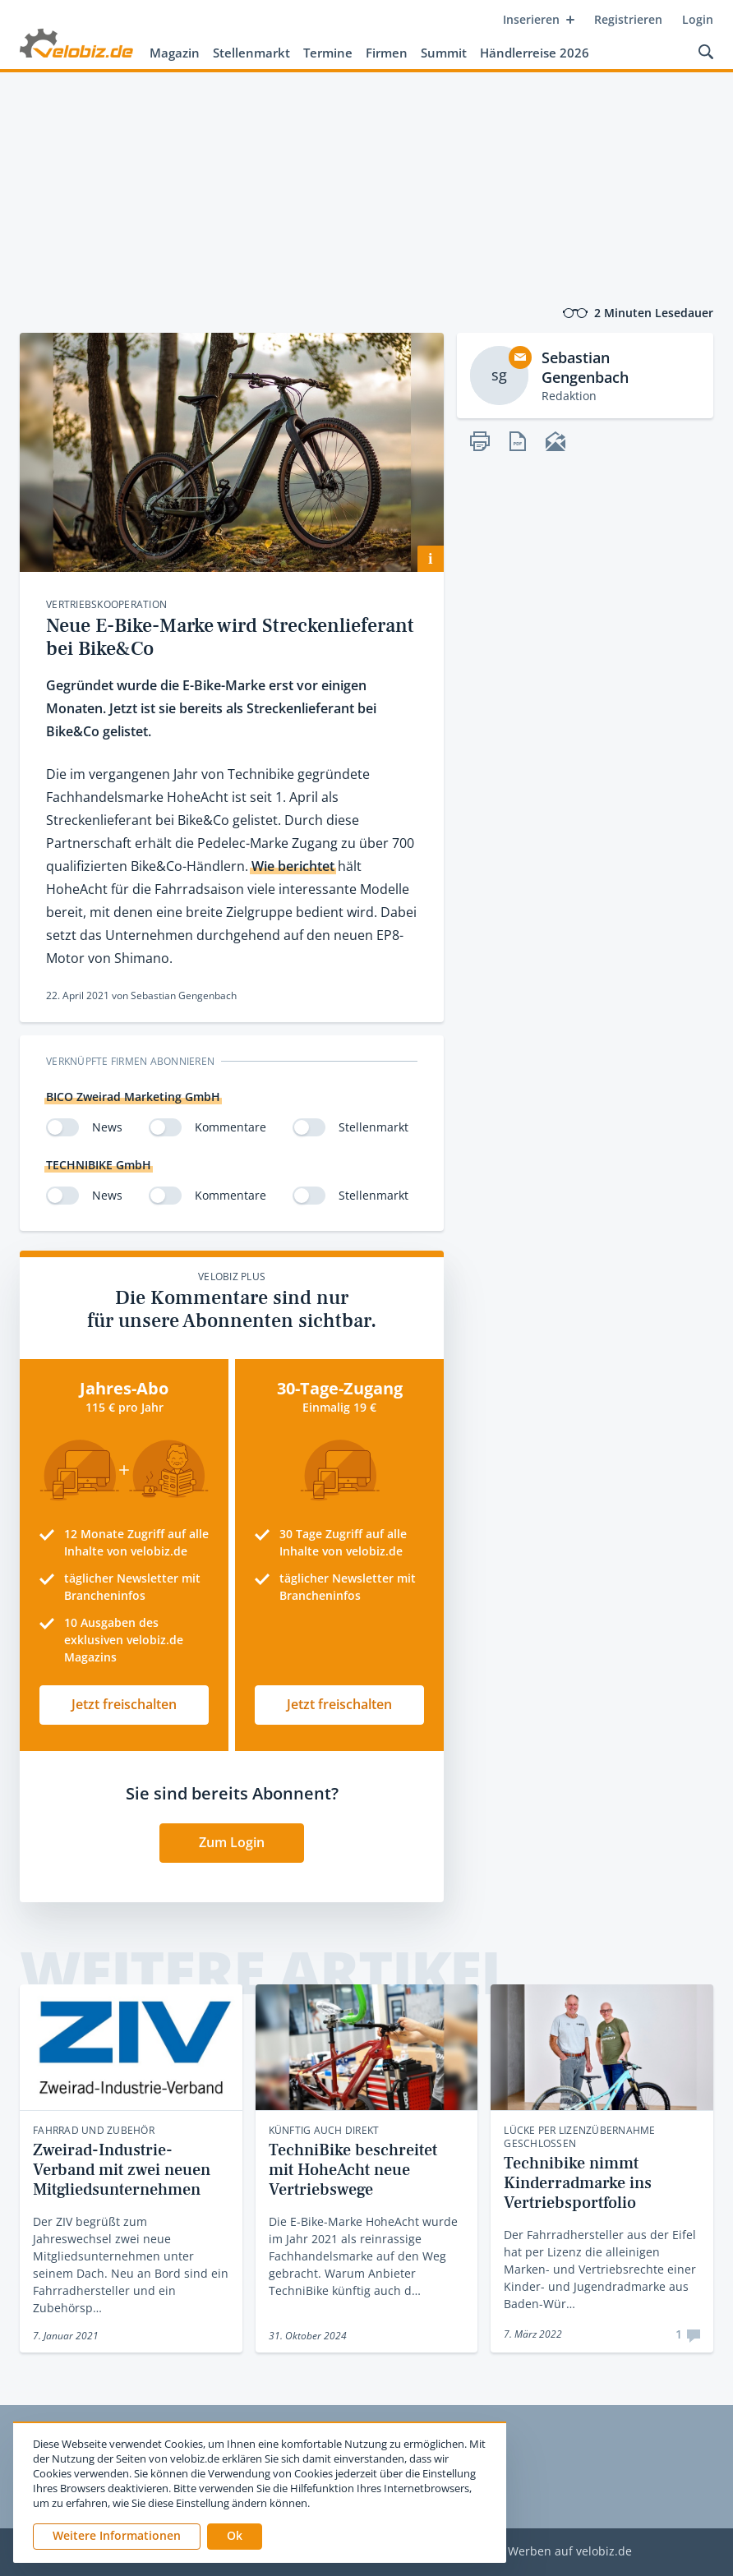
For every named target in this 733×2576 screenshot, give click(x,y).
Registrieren (628, 19)
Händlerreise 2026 (534, 52)
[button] (234, 2536)
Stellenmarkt (251, 52)
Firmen (387, 52)
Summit (444, 52)
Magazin (175, 52)
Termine (328, 52)
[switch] (62, 1127)
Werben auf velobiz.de (570, 2552)
